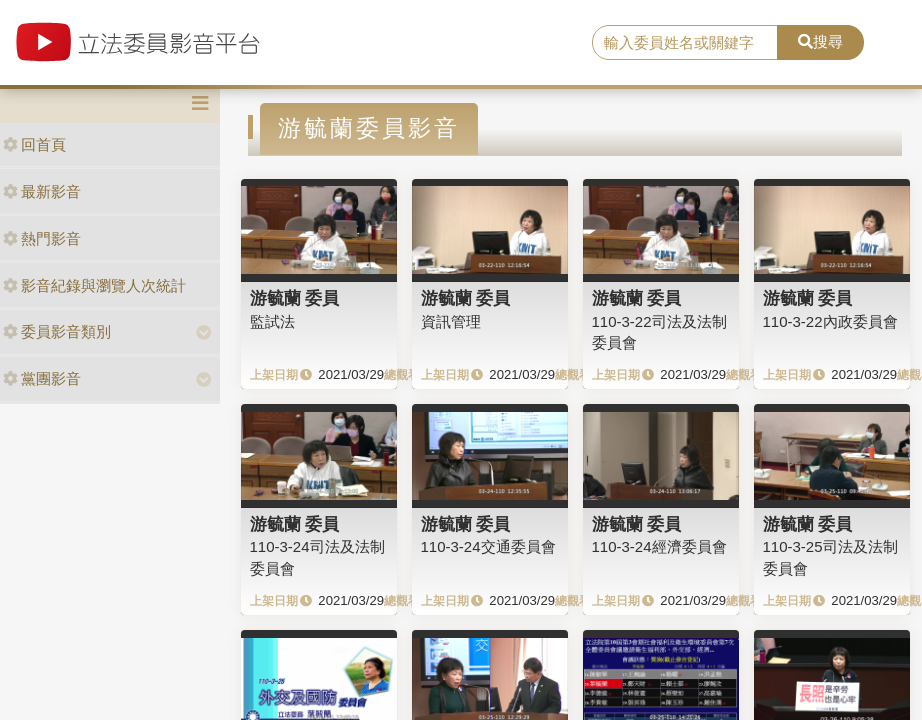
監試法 (272, 321)
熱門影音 (42, 238)
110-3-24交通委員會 (488, 546)
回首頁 (34, 144)
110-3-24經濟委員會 (659, 546)
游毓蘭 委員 (295, 298)
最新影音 (42, 191)
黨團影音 (42, 378)
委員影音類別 (57, 331)
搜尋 (820, 41)
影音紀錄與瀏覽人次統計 (94, 285)
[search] (685, 43)
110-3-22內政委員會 (830, 321)
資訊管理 (451, 321)
